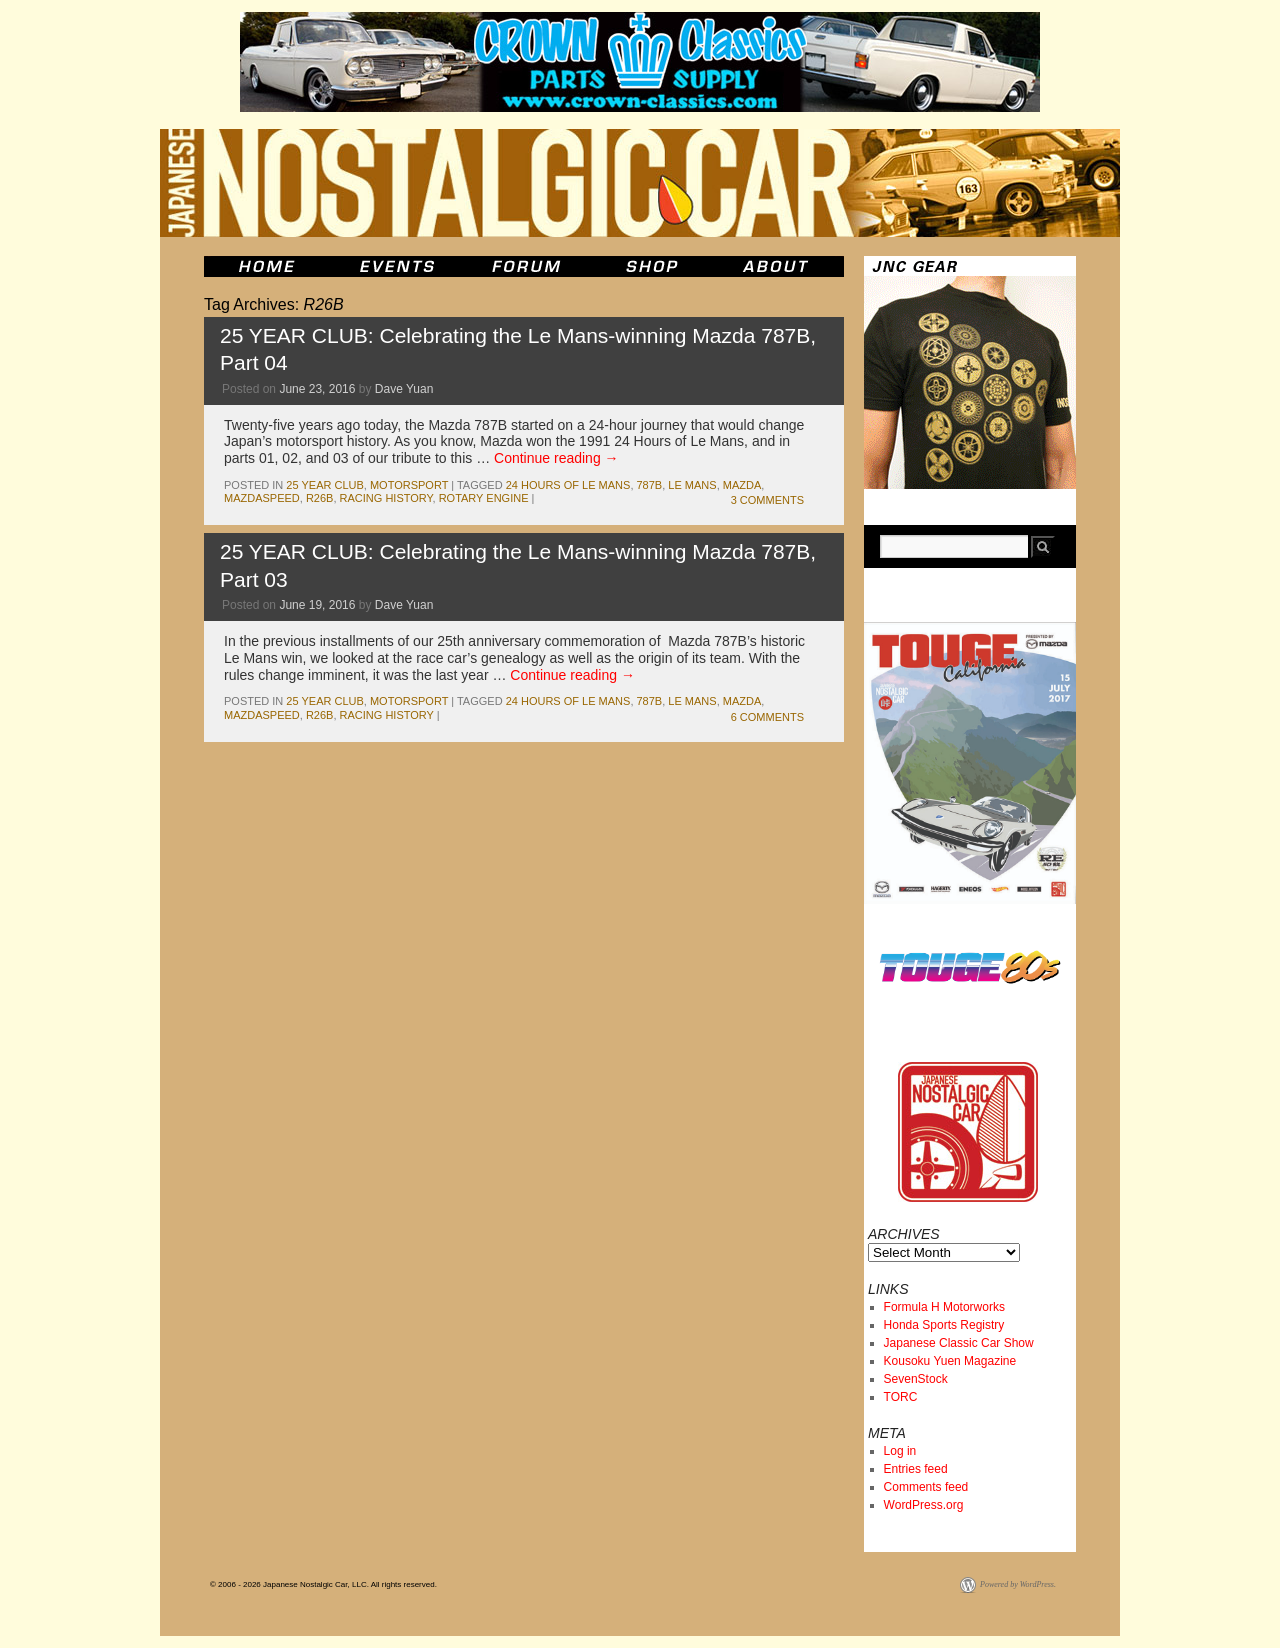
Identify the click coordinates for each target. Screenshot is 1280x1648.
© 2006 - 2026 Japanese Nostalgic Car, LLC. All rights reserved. (323, 1584)
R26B (320, 498)
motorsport (409, 485)
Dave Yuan (404, 389)
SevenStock (916, 1379)
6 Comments (767, 717)
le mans (692, 485)
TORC (901, 1397)
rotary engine (484, 498)
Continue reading (556, 458)
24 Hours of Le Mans (568, 485)
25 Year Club (324, 485)
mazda (742, 485)
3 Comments (767, 500)
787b (650, 485)
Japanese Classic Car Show (959, 1343)
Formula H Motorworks (944, 1307)
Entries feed (916, 1469)
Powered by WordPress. (1018, 1584)
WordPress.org (924, 1505)
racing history (386, 498)
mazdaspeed (262, 498)
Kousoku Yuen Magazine (950, 1361)
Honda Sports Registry (944, 1325)
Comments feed (926, 1487)
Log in (900, 1451)
